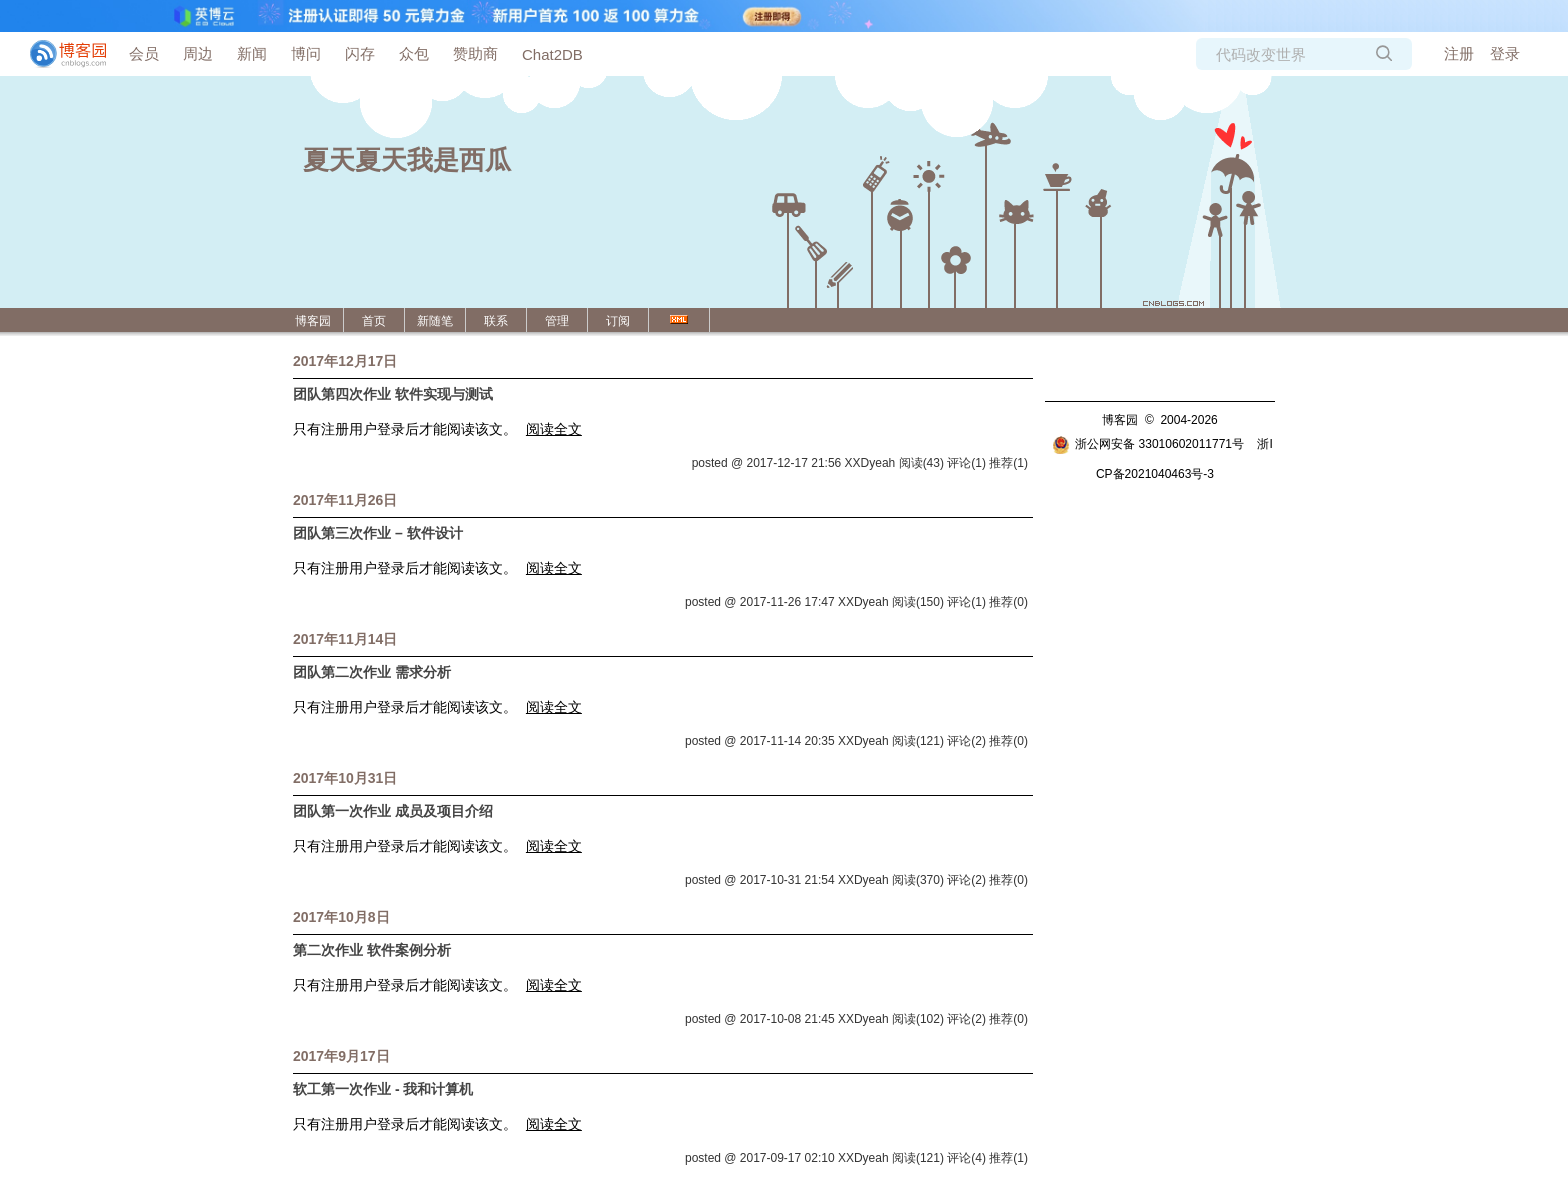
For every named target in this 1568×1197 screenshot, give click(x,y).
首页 (374, 321)
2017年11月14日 (345, 639)
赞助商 (475, 53)
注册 (1459, 53)
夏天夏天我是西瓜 (407, 160)
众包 (414, 53)
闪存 (360, 53)
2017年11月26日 (345, 500)
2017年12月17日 (345, 361)
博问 (306, 53)
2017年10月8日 (341, 917)
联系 (496, 321)
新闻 (252, 53)
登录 (1505, 53)
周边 (198, 53)
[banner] (60, 54)
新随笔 (435, 321)
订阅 (618, 321)
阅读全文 (554, 429)
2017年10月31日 (345, 778)
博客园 (313, 321)
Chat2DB (552, 54)
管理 (557, 321)
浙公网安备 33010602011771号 (1148, 444)
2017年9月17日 (341, 1056)
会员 (144, 53)
